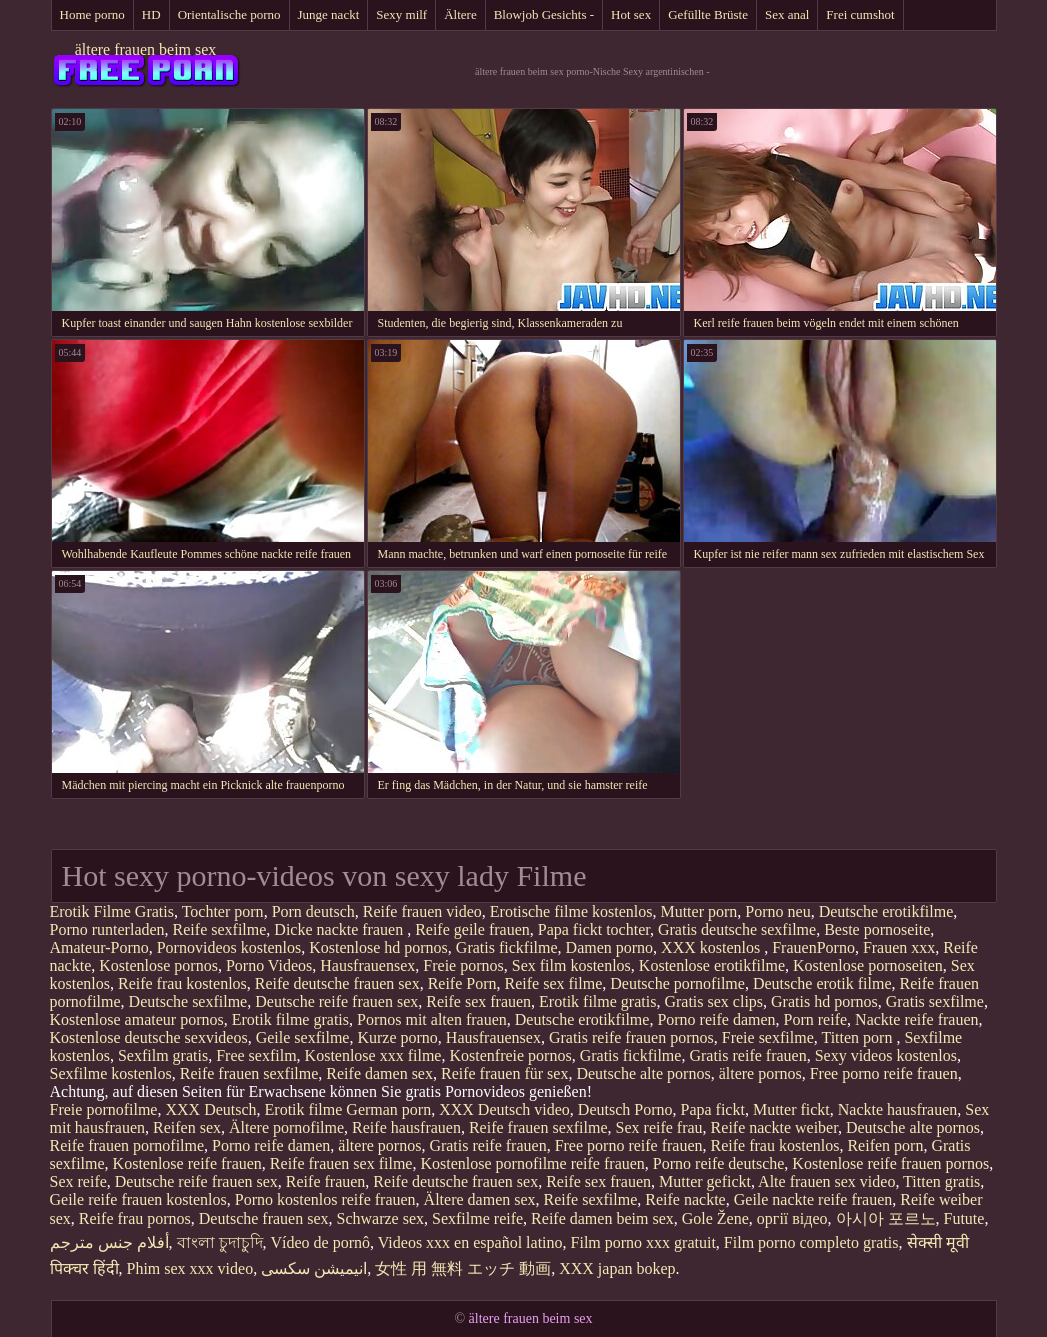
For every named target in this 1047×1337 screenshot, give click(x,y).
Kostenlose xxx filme (373, 1055)
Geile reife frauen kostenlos (138, 1199)
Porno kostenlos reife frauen (325, 1199)
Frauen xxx (899, 947)
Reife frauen (326, 1181)
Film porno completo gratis (811, 1242)
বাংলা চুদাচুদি (220, 1242)
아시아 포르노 (886, 1218)
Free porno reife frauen (884, 1073)
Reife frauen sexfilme (249, 1073)
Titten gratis (941, 1181)
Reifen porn (885, 1145)
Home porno (92, 14)
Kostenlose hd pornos (378, 947)
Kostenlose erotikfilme (712, 965)
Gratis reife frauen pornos (631, 1037)
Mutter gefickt (705, 1181)
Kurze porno (397, 1037)
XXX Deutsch (210, 1109)
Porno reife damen (716, 1019)
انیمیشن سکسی (314, 1268)
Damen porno (610, 947)
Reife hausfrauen (406, 1127)
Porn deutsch (313, 911)
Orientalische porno (229, 14)
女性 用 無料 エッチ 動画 (463, 1268)
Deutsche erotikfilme (886, 911)
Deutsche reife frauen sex (336, 1001)
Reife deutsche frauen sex (337, 983)
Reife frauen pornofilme (127, 1145)
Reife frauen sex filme (341, 1163)
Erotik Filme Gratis (112, 911)
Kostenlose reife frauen (187, 1163)
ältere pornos (760, 1073)
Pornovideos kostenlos (229, 947)
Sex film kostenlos (571, 965)
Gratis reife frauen (747, 1055)
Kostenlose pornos (158, 965)
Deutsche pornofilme (677, 983)
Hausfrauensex (367, 965)
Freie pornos (463, 965)
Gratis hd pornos (824, 1001)
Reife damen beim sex (602, 1218)
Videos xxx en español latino (470, 1242)
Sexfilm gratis (163, 1055)
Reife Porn (462, 983)
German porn (388, 1109)
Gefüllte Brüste (708, 14)
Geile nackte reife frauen (813, 1199)
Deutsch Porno (625, 1109)
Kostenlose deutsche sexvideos (149, 1037)
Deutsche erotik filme (822, 983)
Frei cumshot (860, 14)
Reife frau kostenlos (182, 983)
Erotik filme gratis (597, 1001)
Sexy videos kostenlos (886, 1055)
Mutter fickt (791, 1109)
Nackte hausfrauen (898, 1109)
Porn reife (816, 1019)
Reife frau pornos (135, 1218)
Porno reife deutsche (719, 1163)
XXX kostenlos (712, 947)
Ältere (460, 14)
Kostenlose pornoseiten (868, 965)
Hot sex (631, 14)
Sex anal (787, 14)
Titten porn (858, 1037)
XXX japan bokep (617, 1268)
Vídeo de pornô (321, 1242)
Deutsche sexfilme (188, 1001)
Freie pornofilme (104, 1109)
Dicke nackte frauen (340, 929)
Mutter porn (698, 911)
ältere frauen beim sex (146, 49)
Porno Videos (269, 965)
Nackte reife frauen (916, 1019)
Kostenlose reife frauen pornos (890, 1163)
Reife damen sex (379, 1073)
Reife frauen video (422, 911)
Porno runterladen (107, 929)
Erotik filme (304, 1109)
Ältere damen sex (480, 1199)
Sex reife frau (659, 1127)
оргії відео (792, 1218)
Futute (964, 1218)
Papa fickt (712, 1109)
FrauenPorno (813, 947)
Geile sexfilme (303, 1037)
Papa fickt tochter (594, 929)
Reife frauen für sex (505, 1073)
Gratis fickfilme (507, 947)
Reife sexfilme (220, 929)
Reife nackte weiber (774, 1127)
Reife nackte (685, 1199)
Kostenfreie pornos (510, 1055)
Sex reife (78, 1181)
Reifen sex (187, 1127)
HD (151, 14)
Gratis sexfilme (935, 1001)
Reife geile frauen (472, 929)
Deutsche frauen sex (264, 1218)
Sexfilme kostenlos (111, 1073)
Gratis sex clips (713, 1001)
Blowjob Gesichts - (544, 14)
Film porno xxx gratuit (643, 1242)
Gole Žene (715, 1218)
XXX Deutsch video (504, 1109)
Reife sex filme (554, 983)
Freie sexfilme (768, 1037)
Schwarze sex (381, 1218)
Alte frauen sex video (826, 1181)
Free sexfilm (256, 1055)
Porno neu (777, 911)
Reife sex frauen (478, 1001)
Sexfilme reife (477, 1218)
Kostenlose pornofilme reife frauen (532, 1163)
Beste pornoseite (877, 929)
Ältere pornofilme (286, 1127)
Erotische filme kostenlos (571, 911)
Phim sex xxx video (190, 1268)
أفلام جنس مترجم (109, 1242)
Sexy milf (401, 14)
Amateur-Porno (99, 947)
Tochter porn (223, 911)
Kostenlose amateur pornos (137, 1019)
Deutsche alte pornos (643, 1073)
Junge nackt (329, 14)
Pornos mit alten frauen (432, 1019)
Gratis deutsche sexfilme (737, 929)
